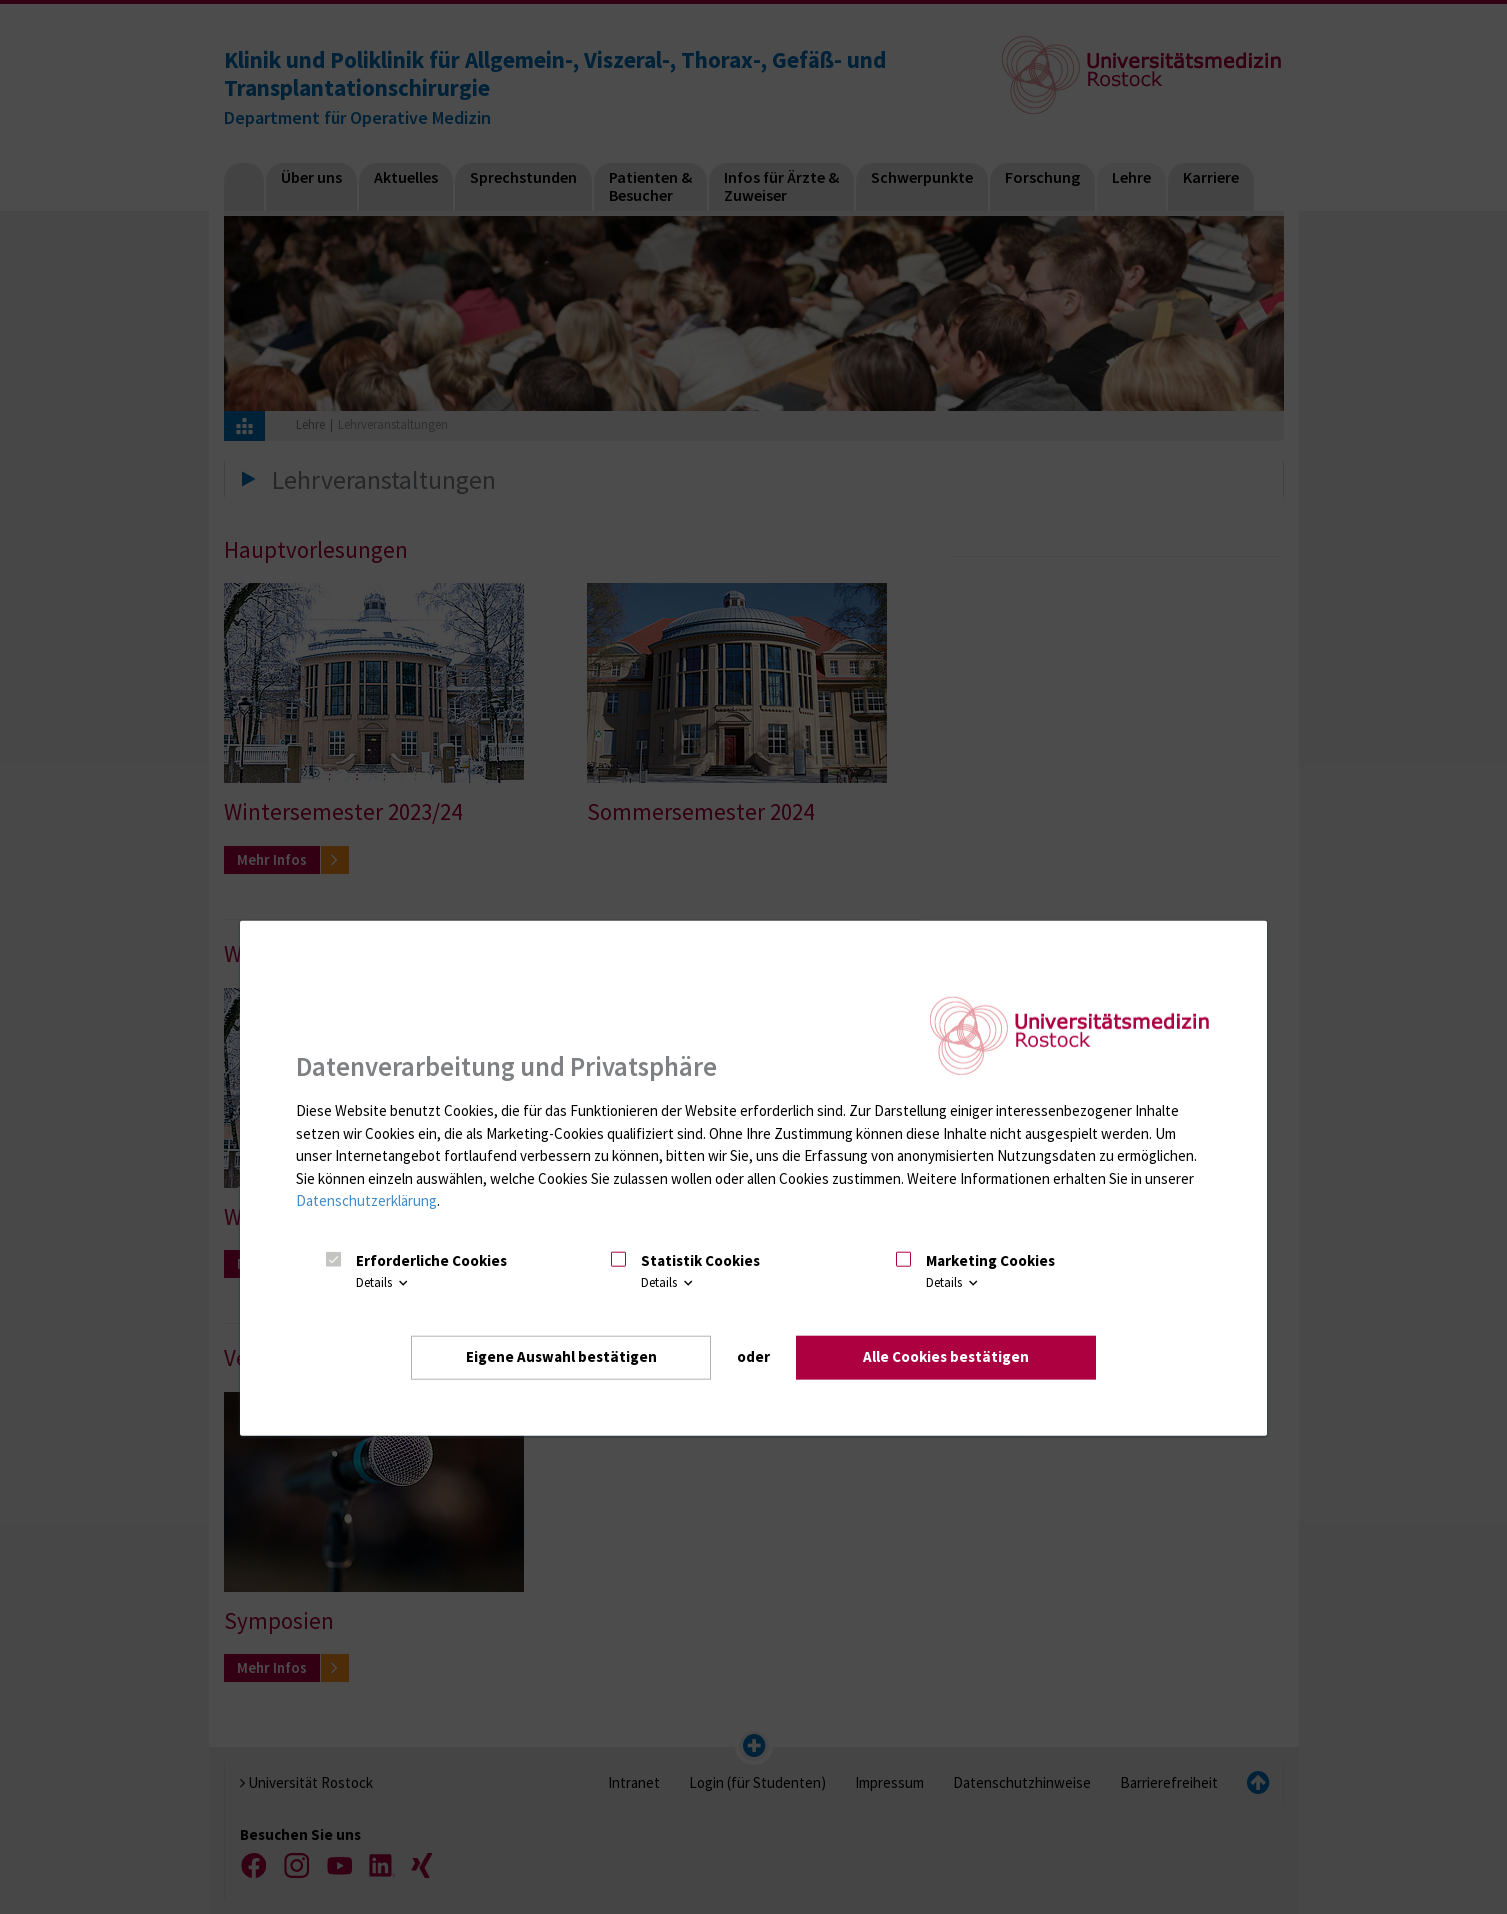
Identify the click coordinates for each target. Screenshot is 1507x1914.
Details (383, 1282)
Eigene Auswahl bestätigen (561, 1356)
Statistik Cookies (700, 1260)
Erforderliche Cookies (431, 1260)
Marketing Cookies (990, 1260)
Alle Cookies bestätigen (946, 1356)
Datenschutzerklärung (366, 1200)
